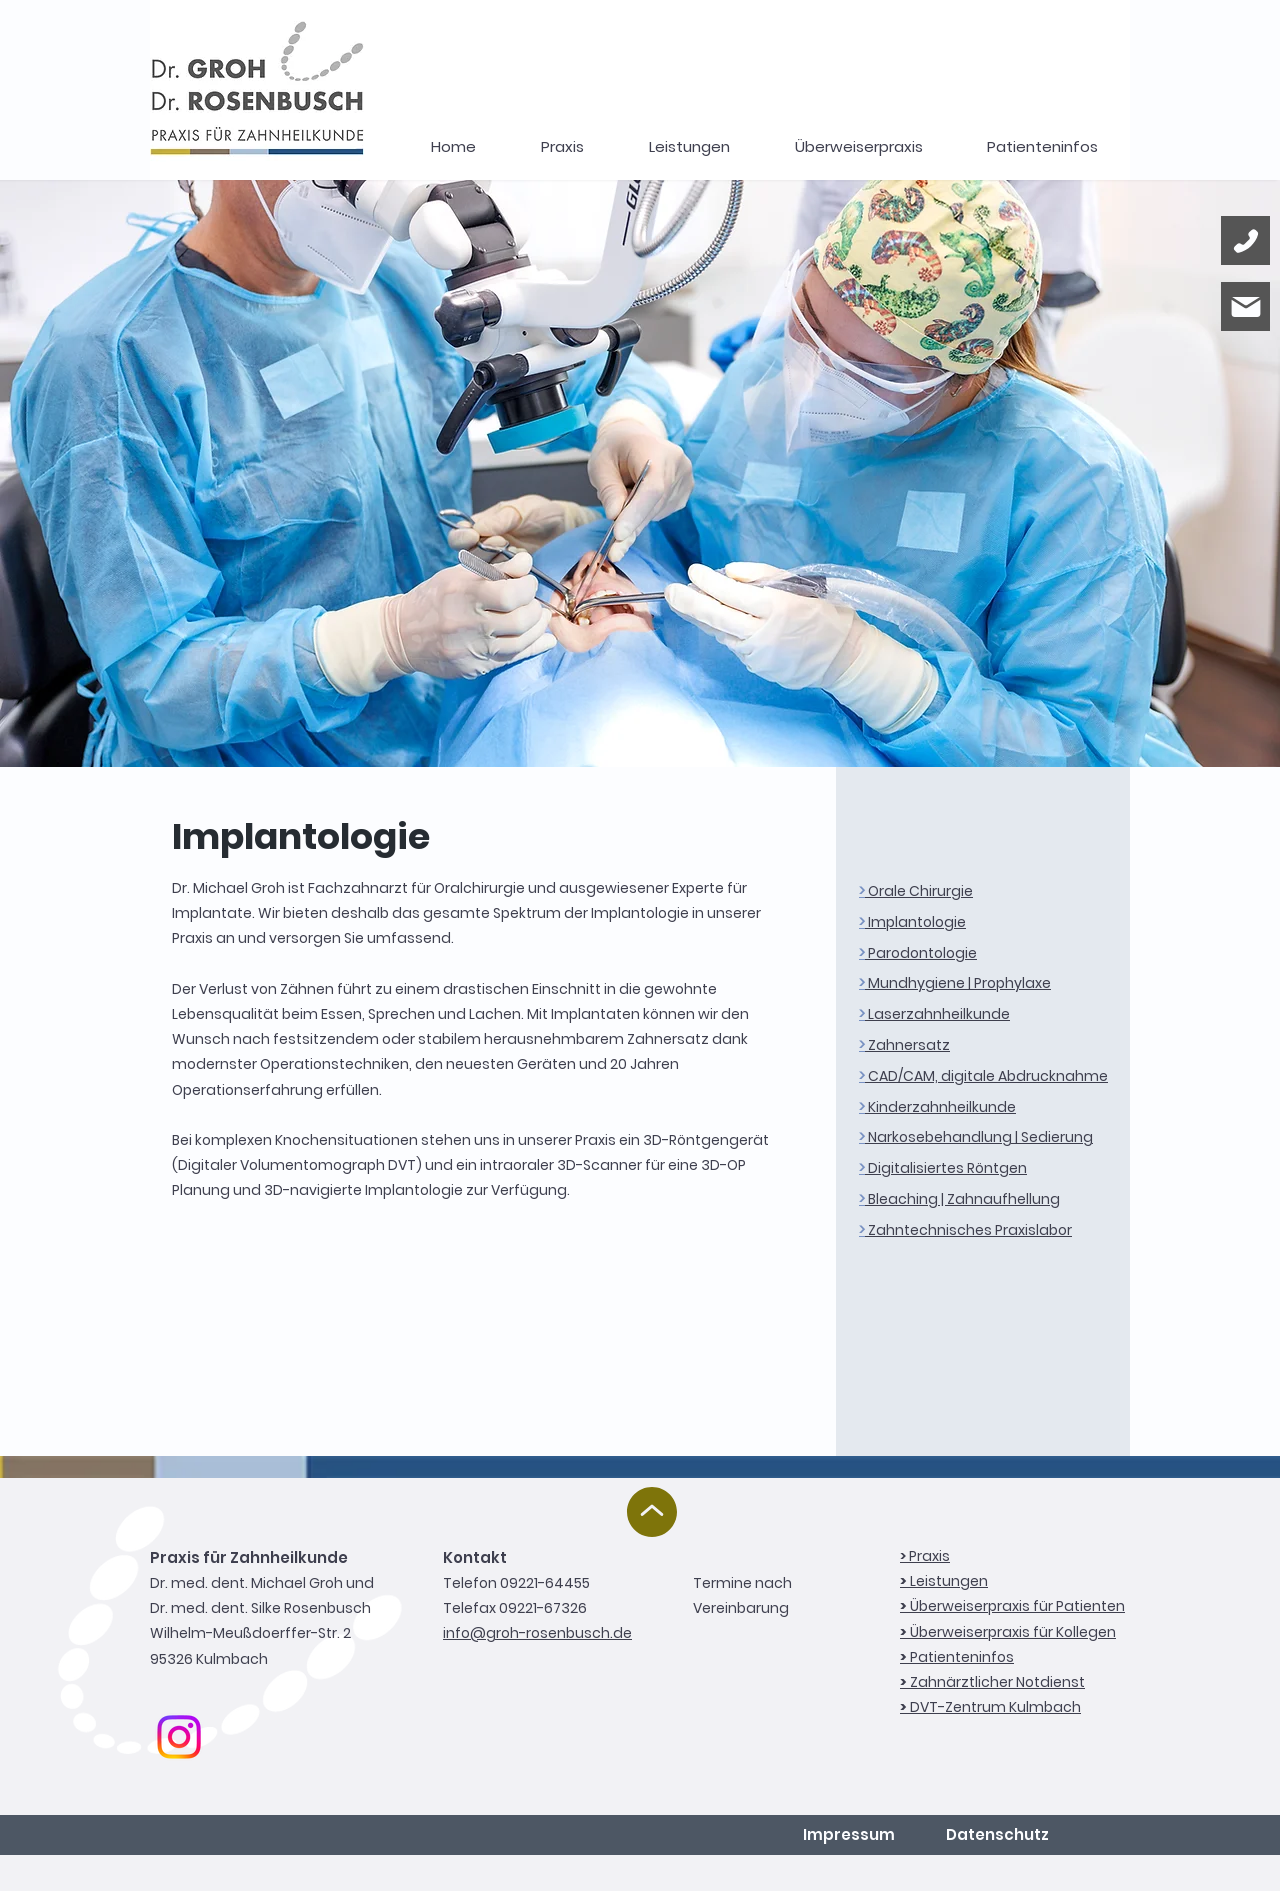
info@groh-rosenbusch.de (537, 1633)
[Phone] (1245, 240)
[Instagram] (179, 1737)
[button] (689, 147)
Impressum (849, 1834)
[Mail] (1245, 306)
